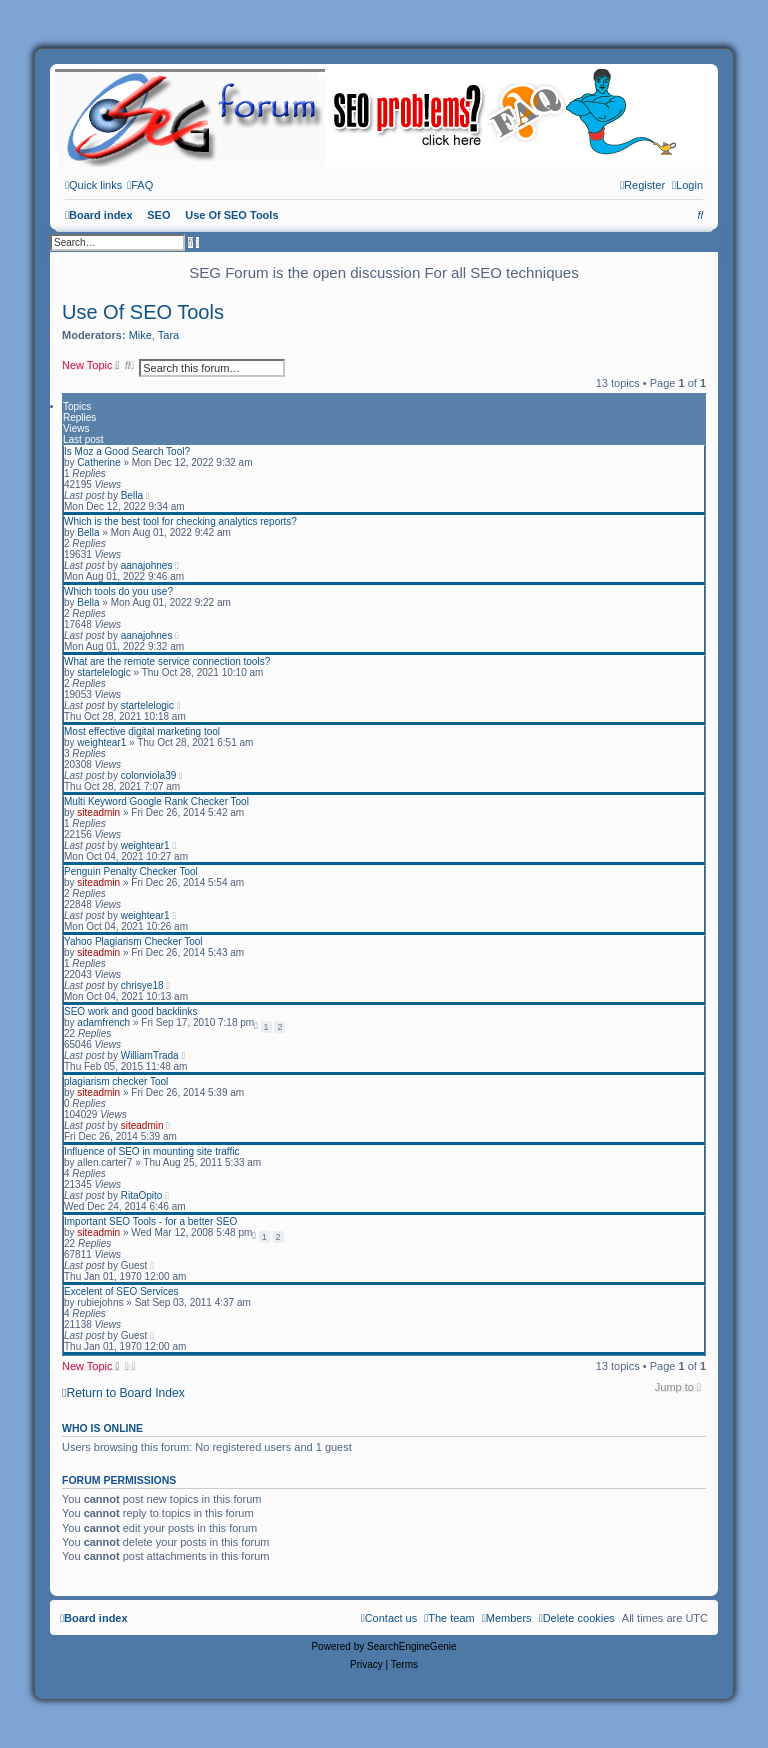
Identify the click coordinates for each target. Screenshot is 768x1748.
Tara (168, 335)
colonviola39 (149, 775)
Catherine (98, 462)
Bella (132, 495)
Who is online (102, 1428)
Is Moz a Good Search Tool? (127, 451)
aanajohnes (147, 565)
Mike (140, 335)
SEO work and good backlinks (130, 1011)
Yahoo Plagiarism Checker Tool (133, 941)
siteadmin (98, 812)
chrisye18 (142, 985)
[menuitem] (140, 185)
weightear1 (101, 742)
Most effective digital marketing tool (142, 731)
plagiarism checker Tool (116, 1081)
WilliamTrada (150, 1055)
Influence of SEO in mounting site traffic (151, 1151)
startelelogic (103, 672)
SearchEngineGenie (412, 1646)
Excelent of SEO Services (121, 1291)
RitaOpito (142, 1195)
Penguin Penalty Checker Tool (131, 871)
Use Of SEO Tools (143, 312)
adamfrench (103, 1022)
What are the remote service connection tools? (167, 661)
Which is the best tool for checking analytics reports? (180, 521)
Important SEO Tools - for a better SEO (150, 1221)
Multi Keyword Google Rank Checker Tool (156, 801)
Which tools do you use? (118, 591)
